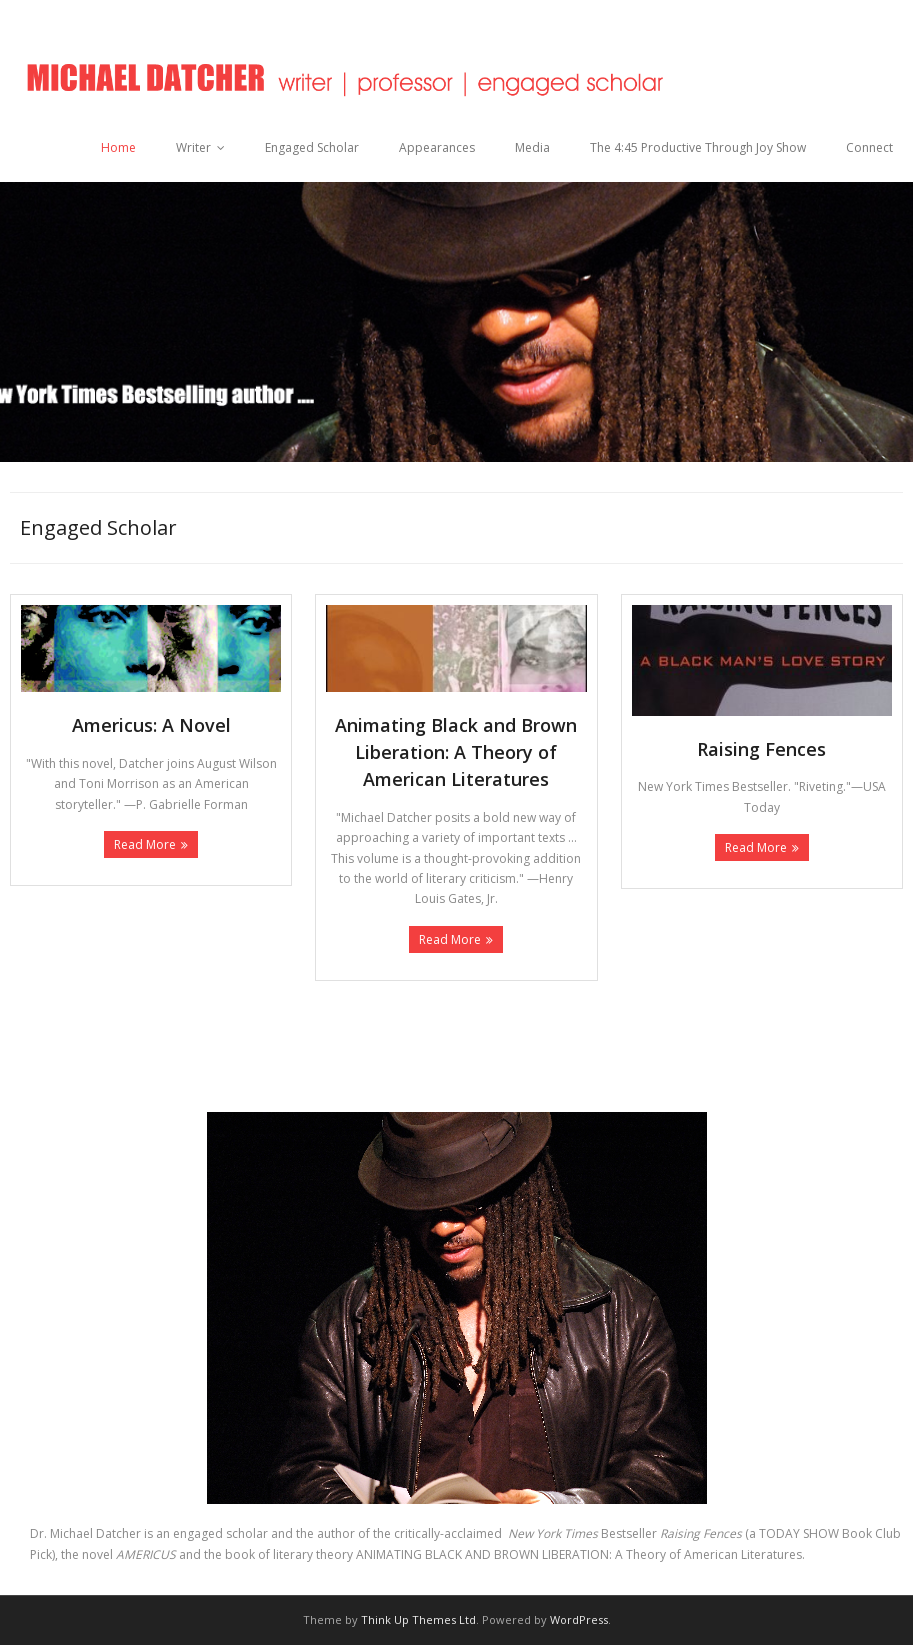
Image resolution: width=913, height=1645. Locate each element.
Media (532, 147)
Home (118, 147)
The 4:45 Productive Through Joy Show (698, 147)
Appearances (437, 147)
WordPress (579, 1619)
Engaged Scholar (312, 147)
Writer (193, 147)
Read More (145, 844)
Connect (869, 147)
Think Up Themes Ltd (418, 1619)
